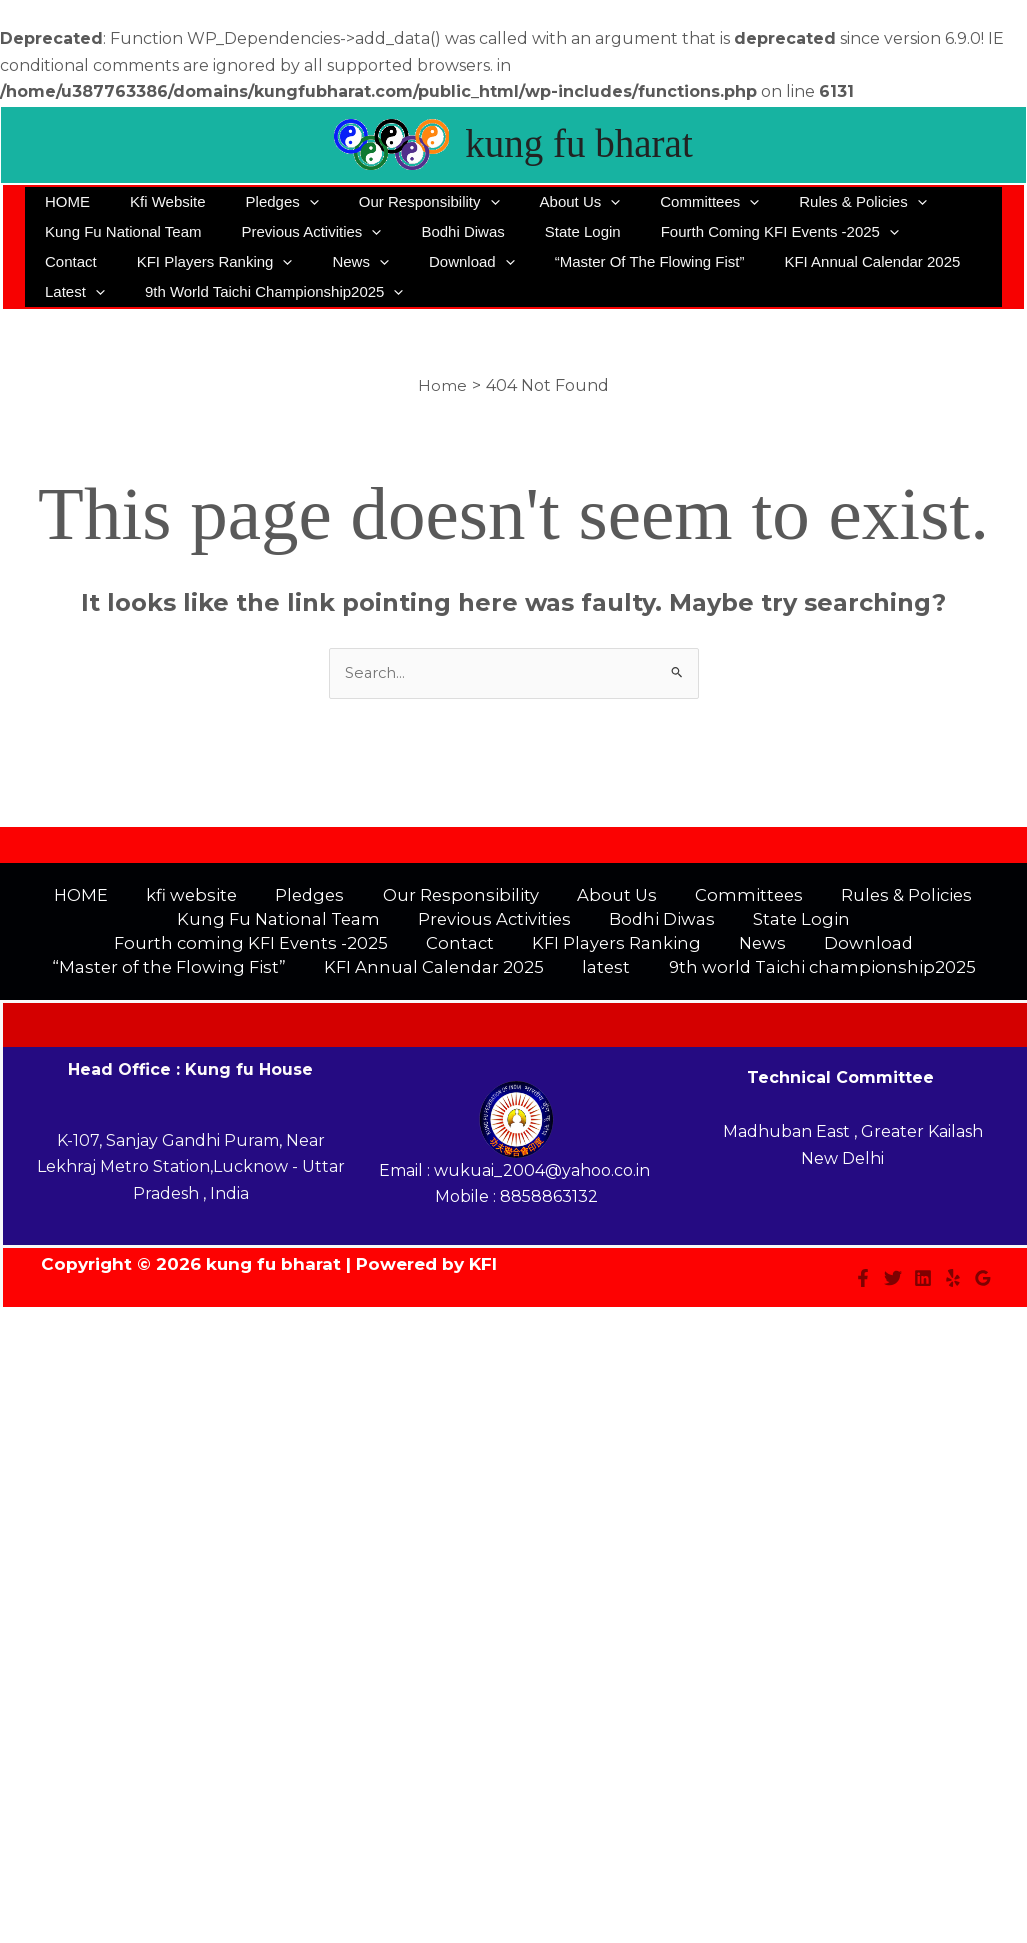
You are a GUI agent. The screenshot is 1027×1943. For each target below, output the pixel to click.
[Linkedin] (923, 1289)
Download (355, 262)
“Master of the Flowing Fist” (523, 261)
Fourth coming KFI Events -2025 (735, 232)
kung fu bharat (578, 143)
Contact (910, 231)
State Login (548, 231)
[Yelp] (953, 1289)
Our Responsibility (394, 202)
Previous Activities (296, 232)
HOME (62, 201)
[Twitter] (893, 1289)
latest (884, 262)
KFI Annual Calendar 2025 (736, 261)
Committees (654, 202)
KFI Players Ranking (118, 262)
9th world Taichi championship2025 (169, 292)
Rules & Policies (797, 202)
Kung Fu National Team (118, 231)
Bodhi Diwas (437, 231)
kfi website (153, 201)
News (254, 262)
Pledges (257, 202)
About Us (535, 202)
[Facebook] (863, 1289)
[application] (284, 202)
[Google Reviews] (983, 1289)
